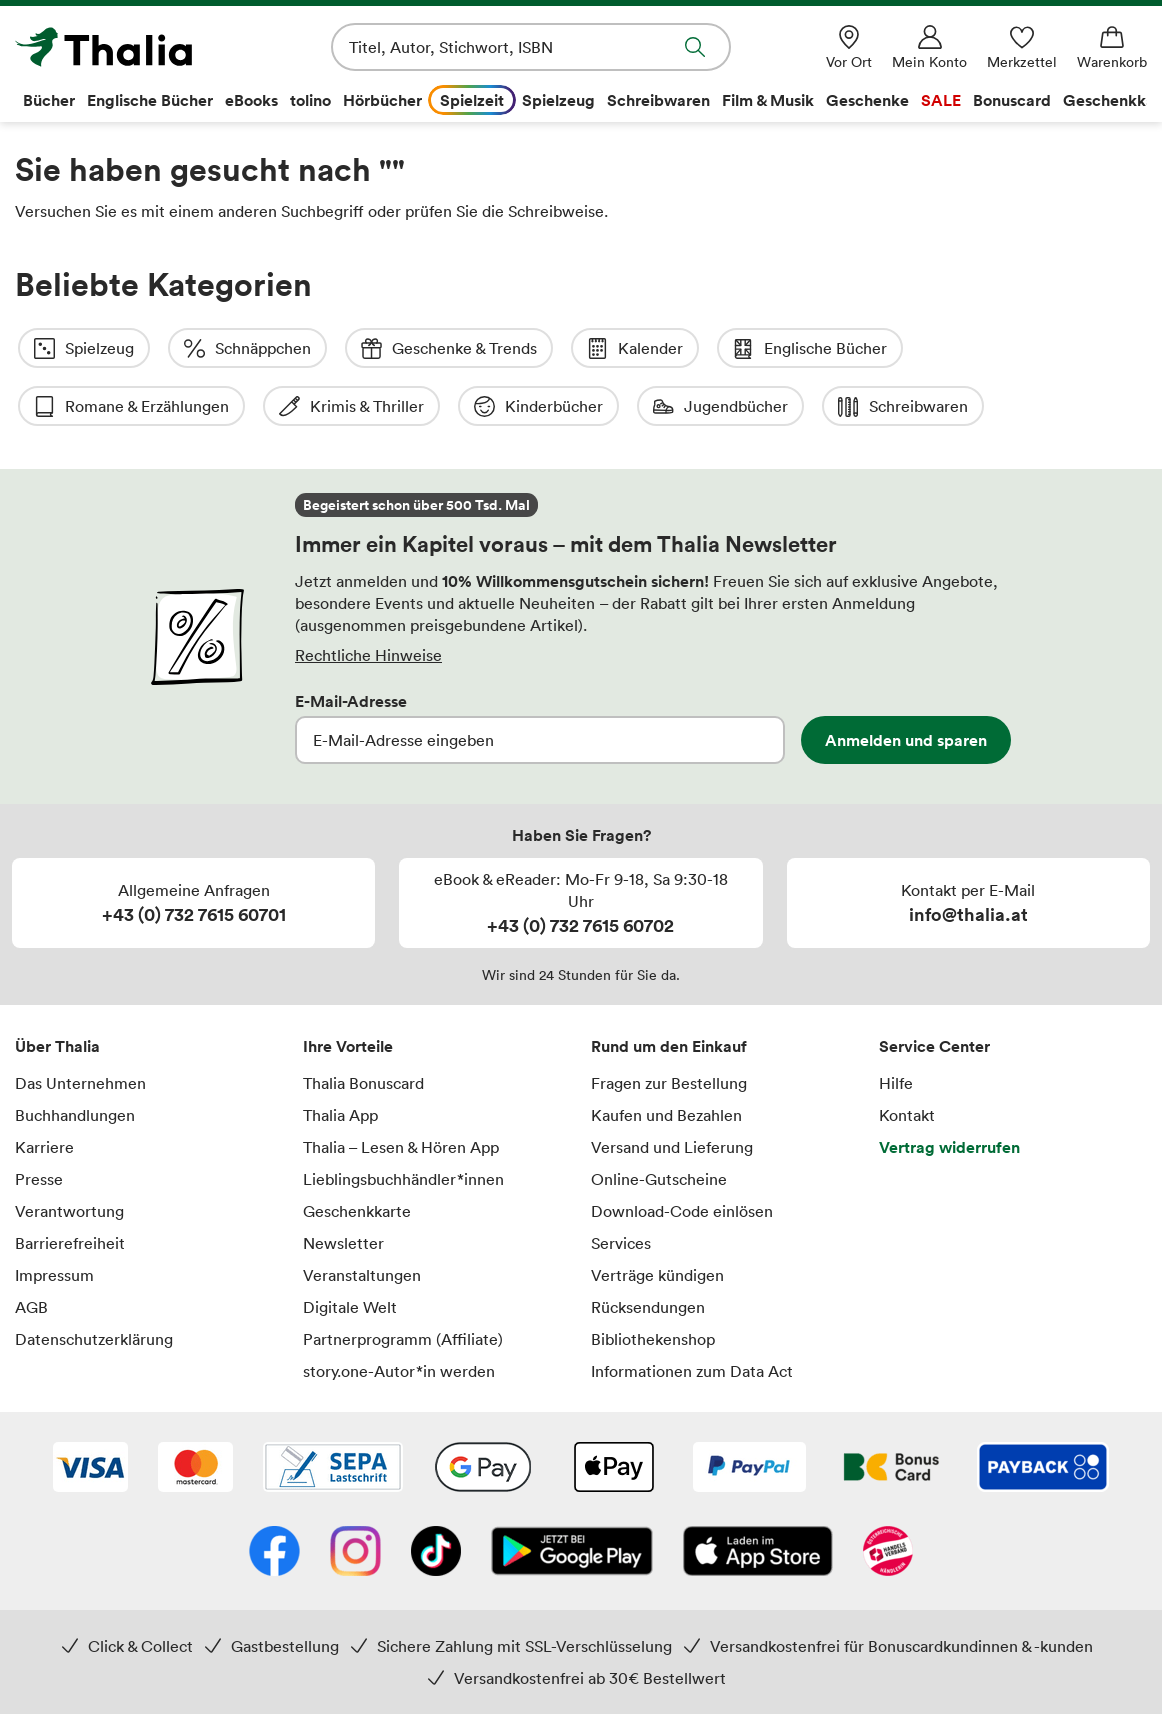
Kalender (635, 348)
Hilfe (896, 1025)
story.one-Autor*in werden (399, 1313)
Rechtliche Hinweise (368, 597)
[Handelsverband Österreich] (888, 1495)
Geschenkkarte (357, 1153)
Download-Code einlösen (682, 1153)
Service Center (934, 988)
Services (621, 1185)
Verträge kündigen (657, 1217)
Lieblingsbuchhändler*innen (403, 1121)
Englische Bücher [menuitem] (150, 100)
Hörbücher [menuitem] (382, 100)
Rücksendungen (648, 1249)
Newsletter (343, 1185)
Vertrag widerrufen (949, 1089)
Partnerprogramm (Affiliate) (403, 1281)
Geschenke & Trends (449, 348)
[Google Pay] (483, 1411)
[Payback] (1043, 1411)
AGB (31, 1249)
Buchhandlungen (75, 1057)
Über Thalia (57, 988)
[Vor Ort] (849, 47)
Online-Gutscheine (659, 1121)
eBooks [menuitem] (251, 100)
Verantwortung (69, 1153)
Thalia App (340, 1057)
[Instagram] (355, 1495)
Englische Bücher (810, 348)
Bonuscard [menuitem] (1012, 100)
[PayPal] (749, 1411)
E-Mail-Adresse (351, 643)
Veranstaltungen (362, 1217)
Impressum (54, 1217)
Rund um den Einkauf (669, 988)
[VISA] (90, 1411)
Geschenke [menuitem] (867, 100)
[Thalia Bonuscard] (891, 1411)
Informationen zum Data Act (692, 1313)
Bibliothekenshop (653, 1281)
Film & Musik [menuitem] (768, 100)
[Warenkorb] (1112, 47)
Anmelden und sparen (906, 682)
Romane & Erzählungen (1034, 348)
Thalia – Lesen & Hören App (401, 1089)
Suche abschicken (695, 47)
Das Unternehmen (80, 1025)
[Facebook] (274, 1495)
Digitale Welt (350, 1249)
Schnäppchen (247, 348)
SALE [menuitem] (941, 100)
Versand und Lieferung (672, 1089)
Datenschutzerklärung (94, 1281)
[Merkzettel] (1022, 47)
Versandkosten (674, 1705)
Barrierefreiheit (70, 1185)
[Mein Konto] (929, 47)
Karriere (44, 1089)
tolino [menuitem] (310, 100)
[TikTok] (436, 1495)
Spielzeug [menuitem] (558, 100)
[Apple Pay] (613, 1411)
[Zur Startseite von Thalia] (130, 47)
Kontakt (907, 1057)
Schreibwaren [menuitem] (658, 100)
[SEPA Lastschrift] (333, 1411)
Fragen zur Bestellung (669, 1025)
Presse (39, 1121)
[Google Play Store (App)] (572, 1495)
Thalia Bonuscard (363, 1025)
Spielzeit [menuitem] (472, 100)
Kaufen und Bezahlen (666, 1057)
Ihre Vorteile (348, 988)
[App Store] (758, 1495)
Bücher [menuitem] (49, 100)
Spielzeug (84, 348)
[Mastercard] (195, 1411)
